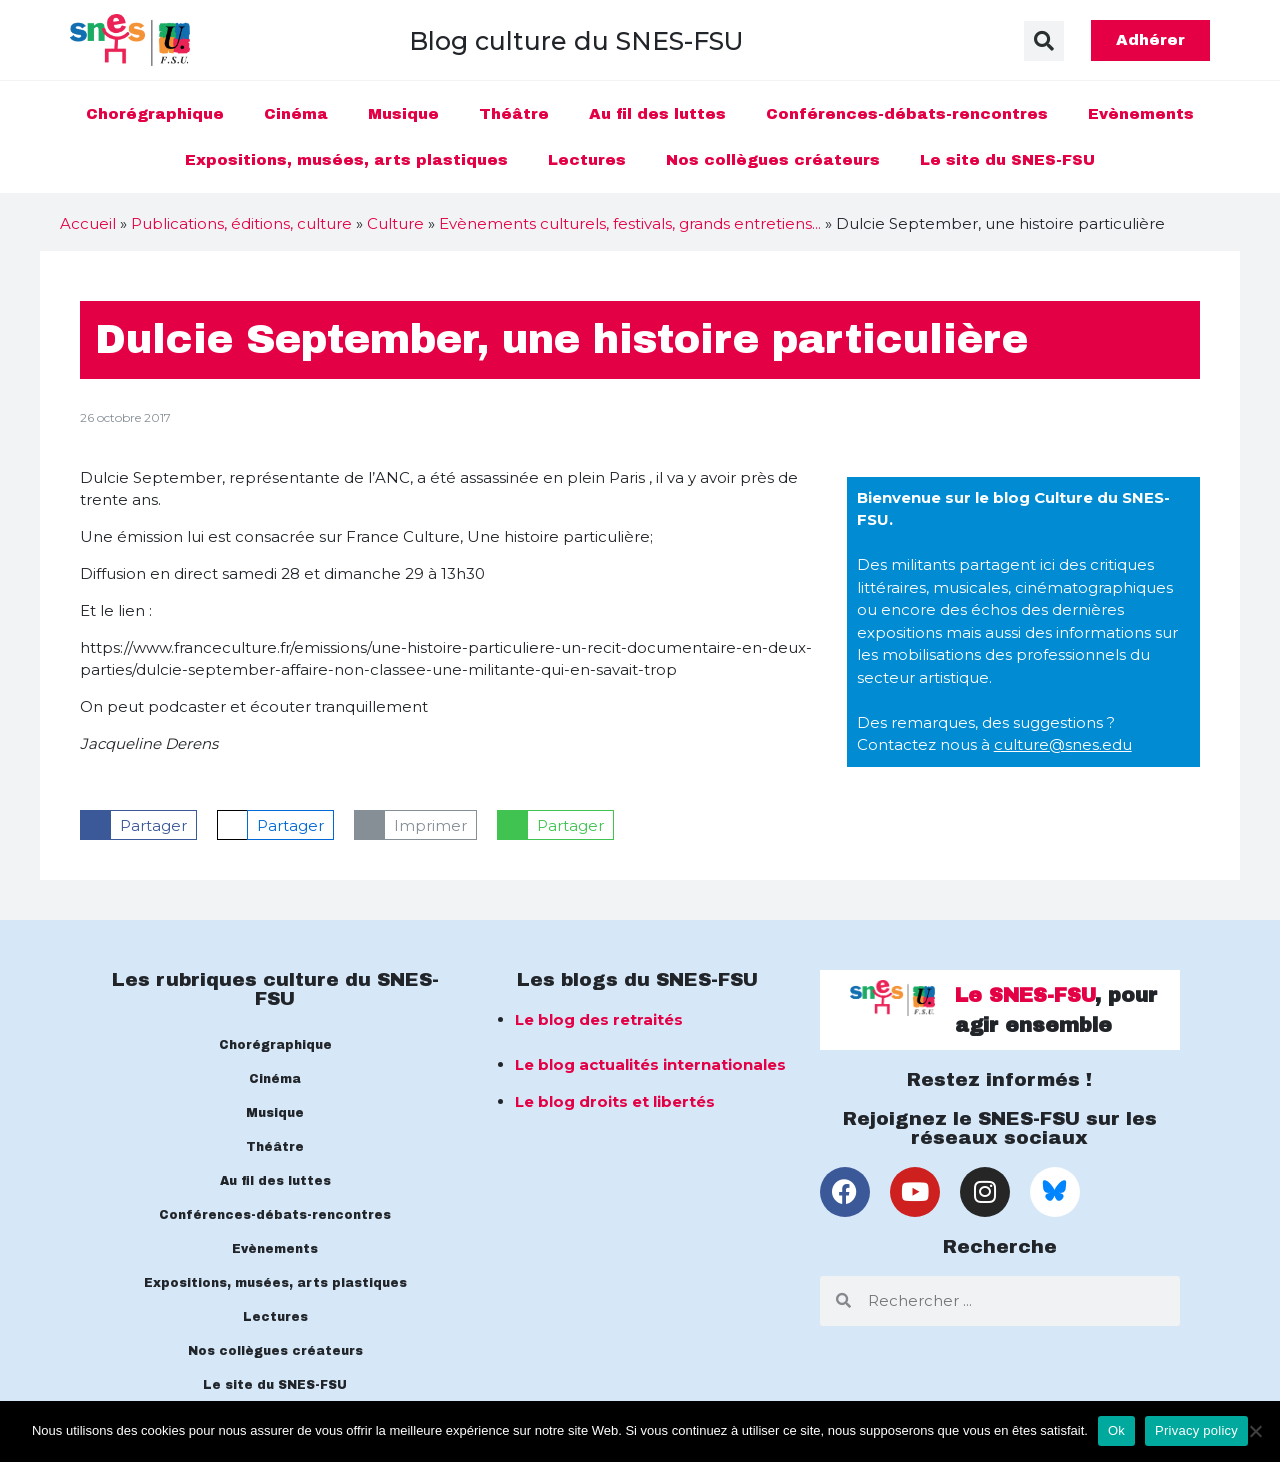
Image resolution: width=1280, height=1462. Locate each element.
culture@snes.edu (1063, 744)
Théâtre (514, 114)
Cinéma (296, 114)
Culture (395, 223)
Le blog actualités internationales (650, 1064)
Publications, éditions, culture (241, 223)
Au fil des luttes (657, 114)
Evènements (1141, 114)
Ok (1116, 1430)
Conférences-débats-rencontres (907, 114)
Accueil (88, 223)
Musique (403, 114)
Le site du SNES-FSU (1007, 160)
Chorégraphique (155, 114)
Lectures (587, 160)
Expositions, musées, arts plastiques (346, 160)
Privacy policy (1196, 1430)
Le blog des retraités (599, 1019)
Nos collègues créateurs (773, 160)
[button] (1044, 41)
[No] (1255, 1431)
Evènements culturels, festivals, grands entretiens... (630, 223)
